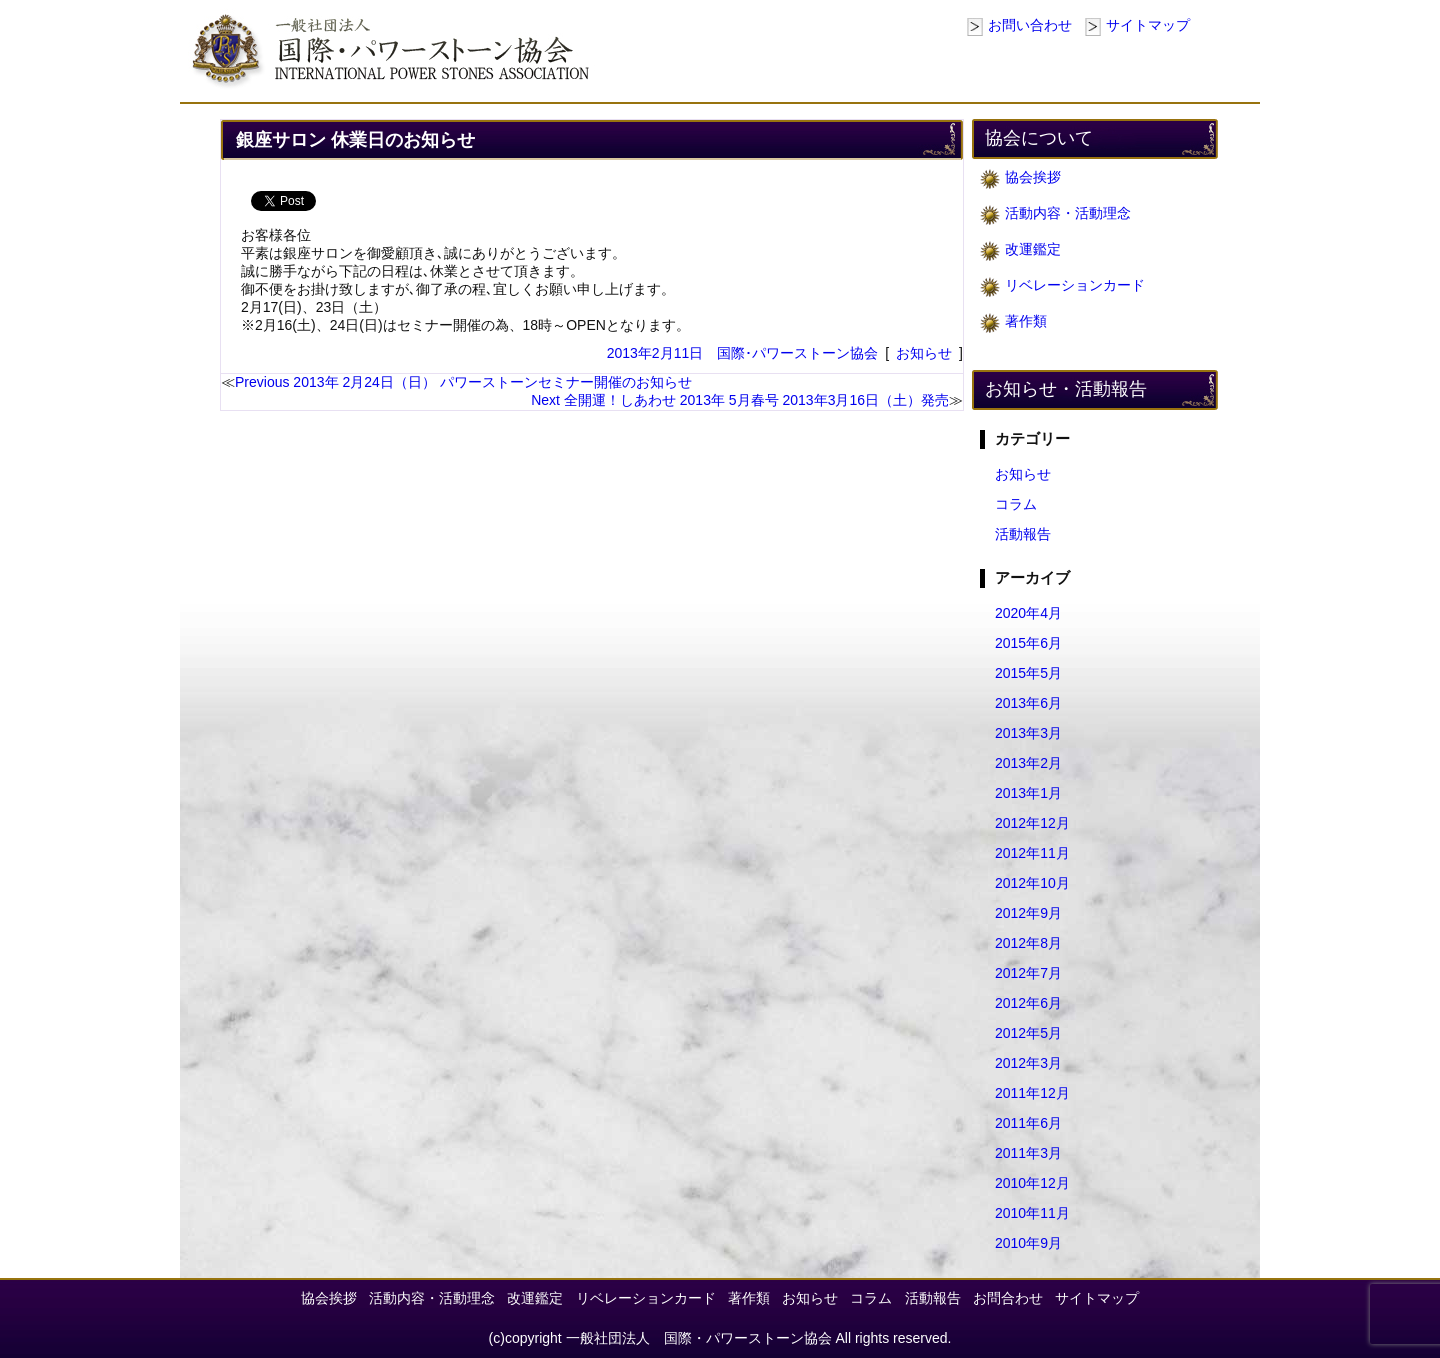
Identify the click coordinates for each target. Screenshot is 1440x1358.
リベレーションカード (1075, 285)
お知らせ (924, 353)
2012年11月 (1032, 853)
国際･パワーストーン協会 (797, 353)
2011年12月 (1032, 1093)
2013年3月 (1028, 733)
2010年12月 (1032, 1183)
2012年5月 (1028, 1033)
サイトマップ (1148, 25)
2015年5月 (1028, 673)
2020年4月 (1028, 613)
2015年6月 (1028, 643)
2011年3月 (1028, 1153)
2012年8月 (1028, 943)
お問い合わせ (1030, 25)
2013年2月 (1028, 763)
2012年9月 (1028, 913)
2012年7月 (1028, 973)
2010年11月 (1032, 1213)
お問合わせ (1008, 1298)
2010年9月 (1028, 1243)
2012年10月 (1032, 883)
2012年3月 (1028, 1063)
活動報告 (1023, 534)
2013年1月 (1028, 793)
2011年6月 (1028, 1123)
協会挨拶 (1033, 177)
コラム (1016, 504)
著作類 (1026, 321)
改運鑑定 (1033, 249)
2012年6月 (1028, 1003)
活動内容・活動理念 (1068, 213)
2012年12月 (1032, 823)
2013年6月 (1028, 703)
